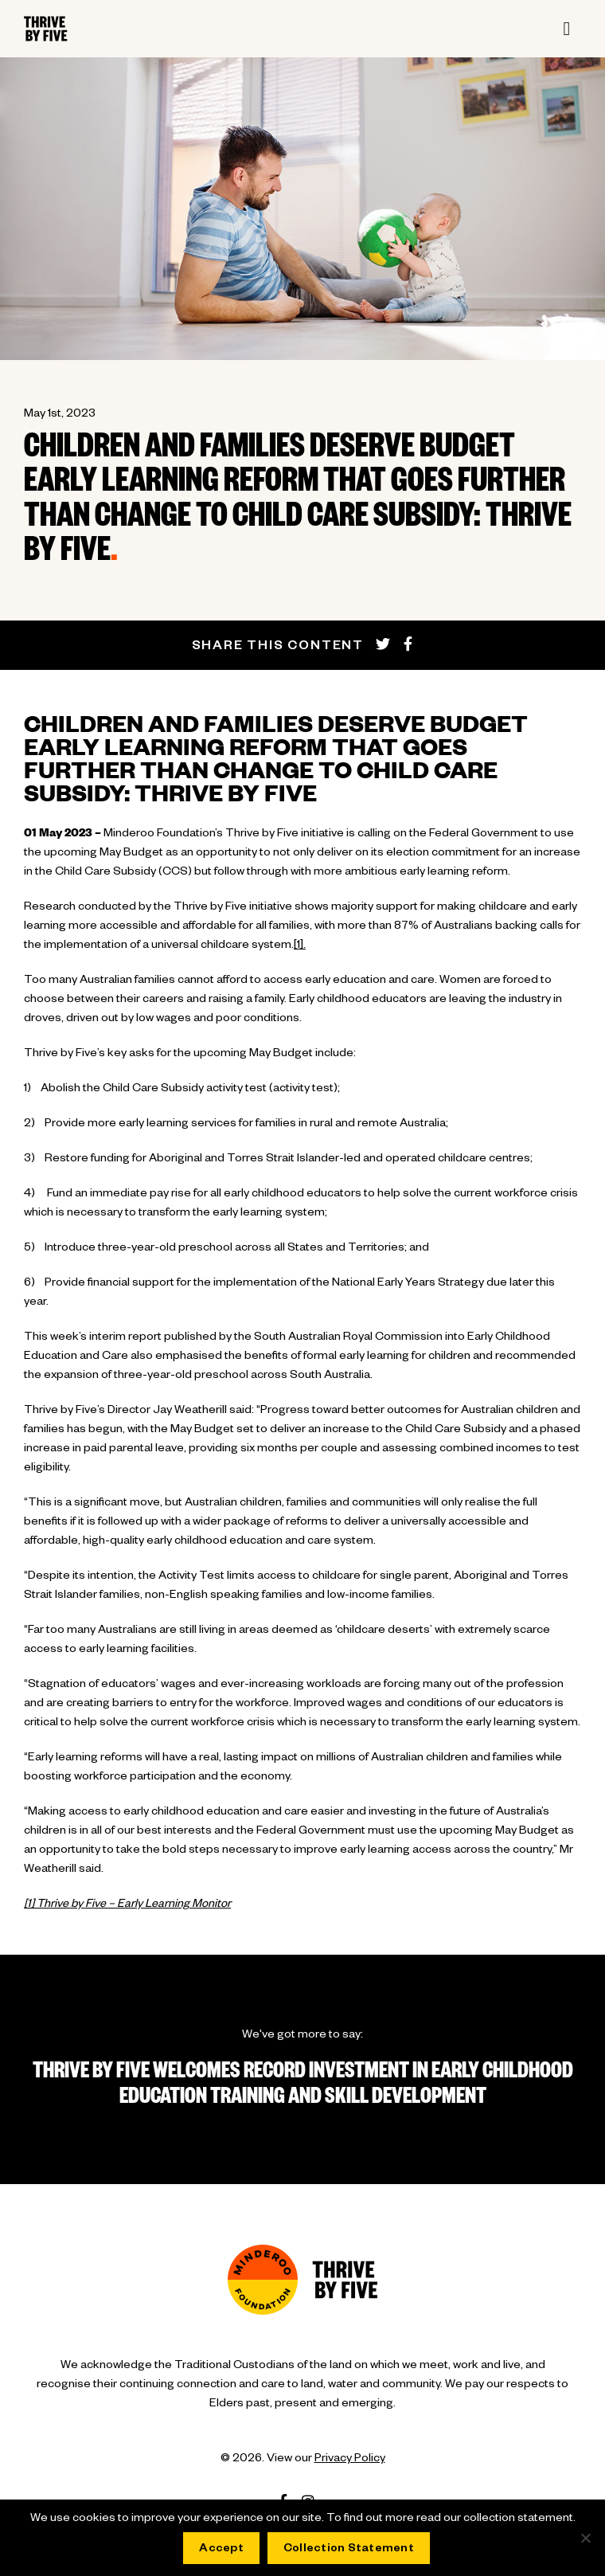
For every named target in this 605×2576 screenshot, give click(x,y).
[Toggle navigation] (566, 28)
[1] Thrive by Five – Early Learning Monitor (127, 1905)
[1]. (300, 946)
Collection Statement (348, 2549)
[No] (585, 2538)
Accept (221, 2549)
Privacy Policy (349, 2459)
